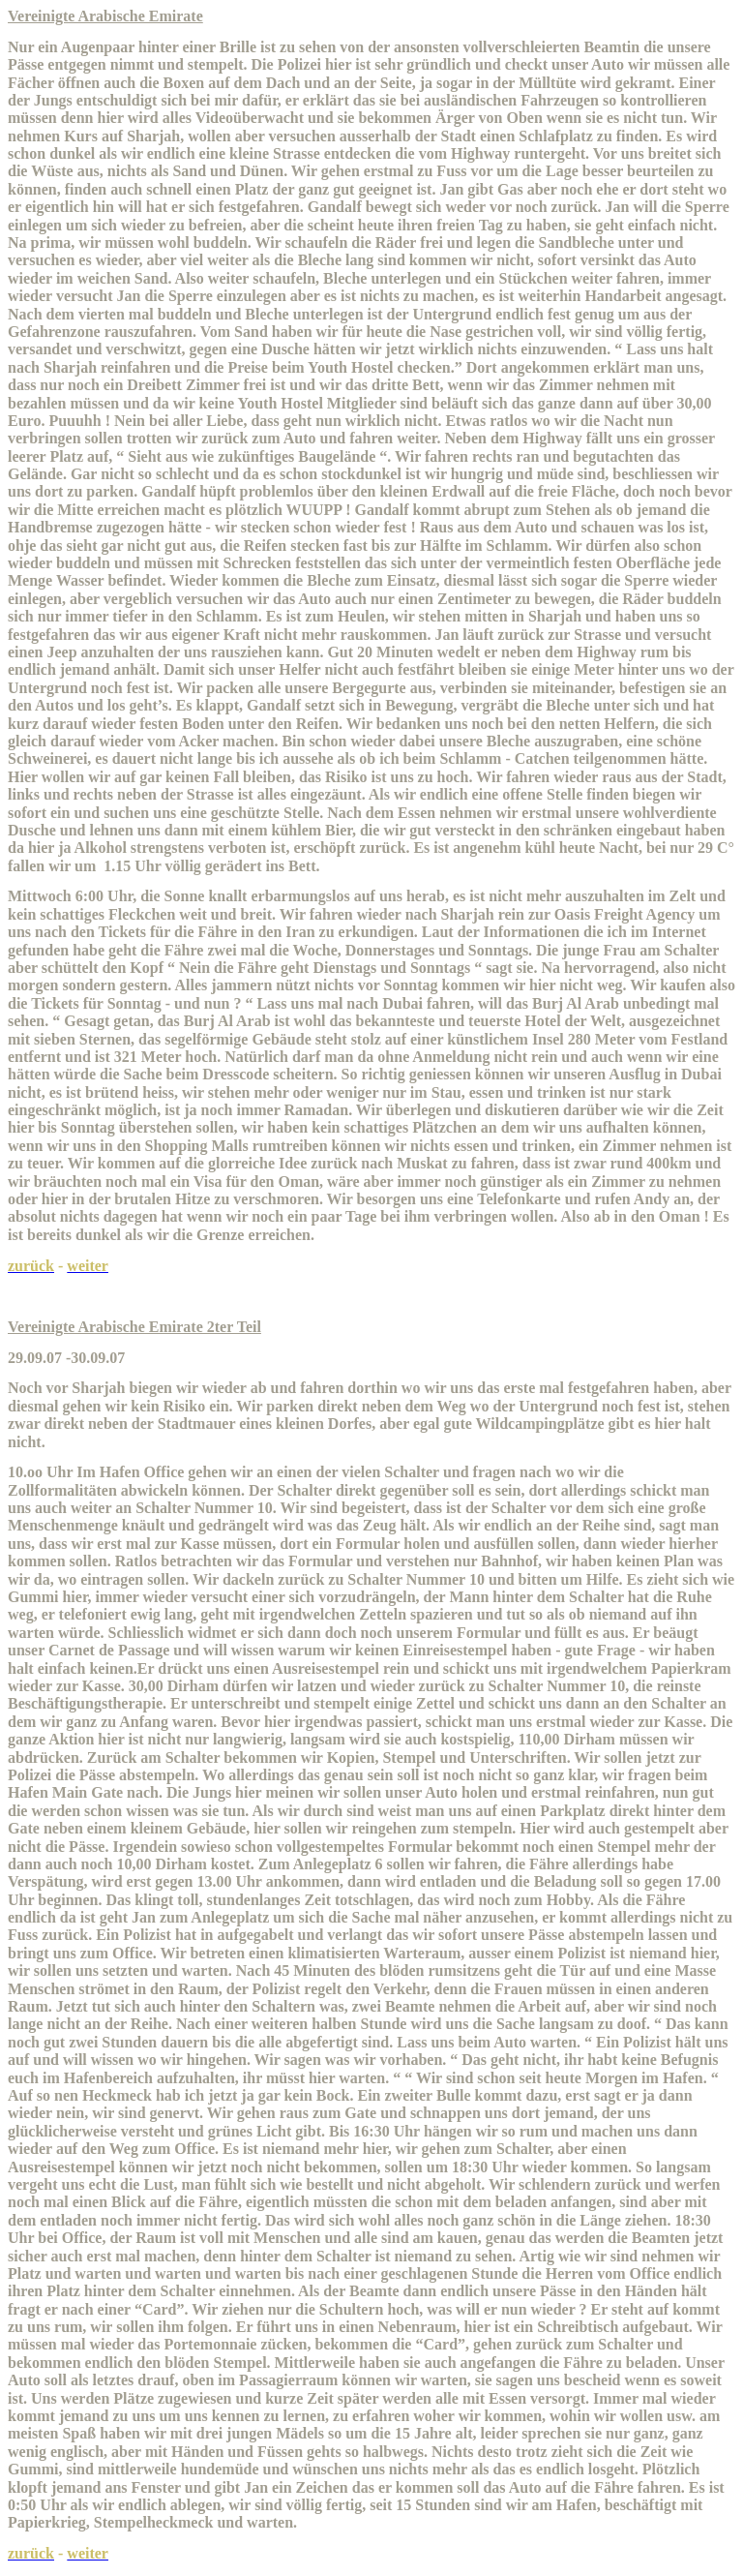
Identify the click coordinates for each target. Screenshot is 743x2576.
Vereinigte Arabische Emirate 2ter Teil (134, 1326)
